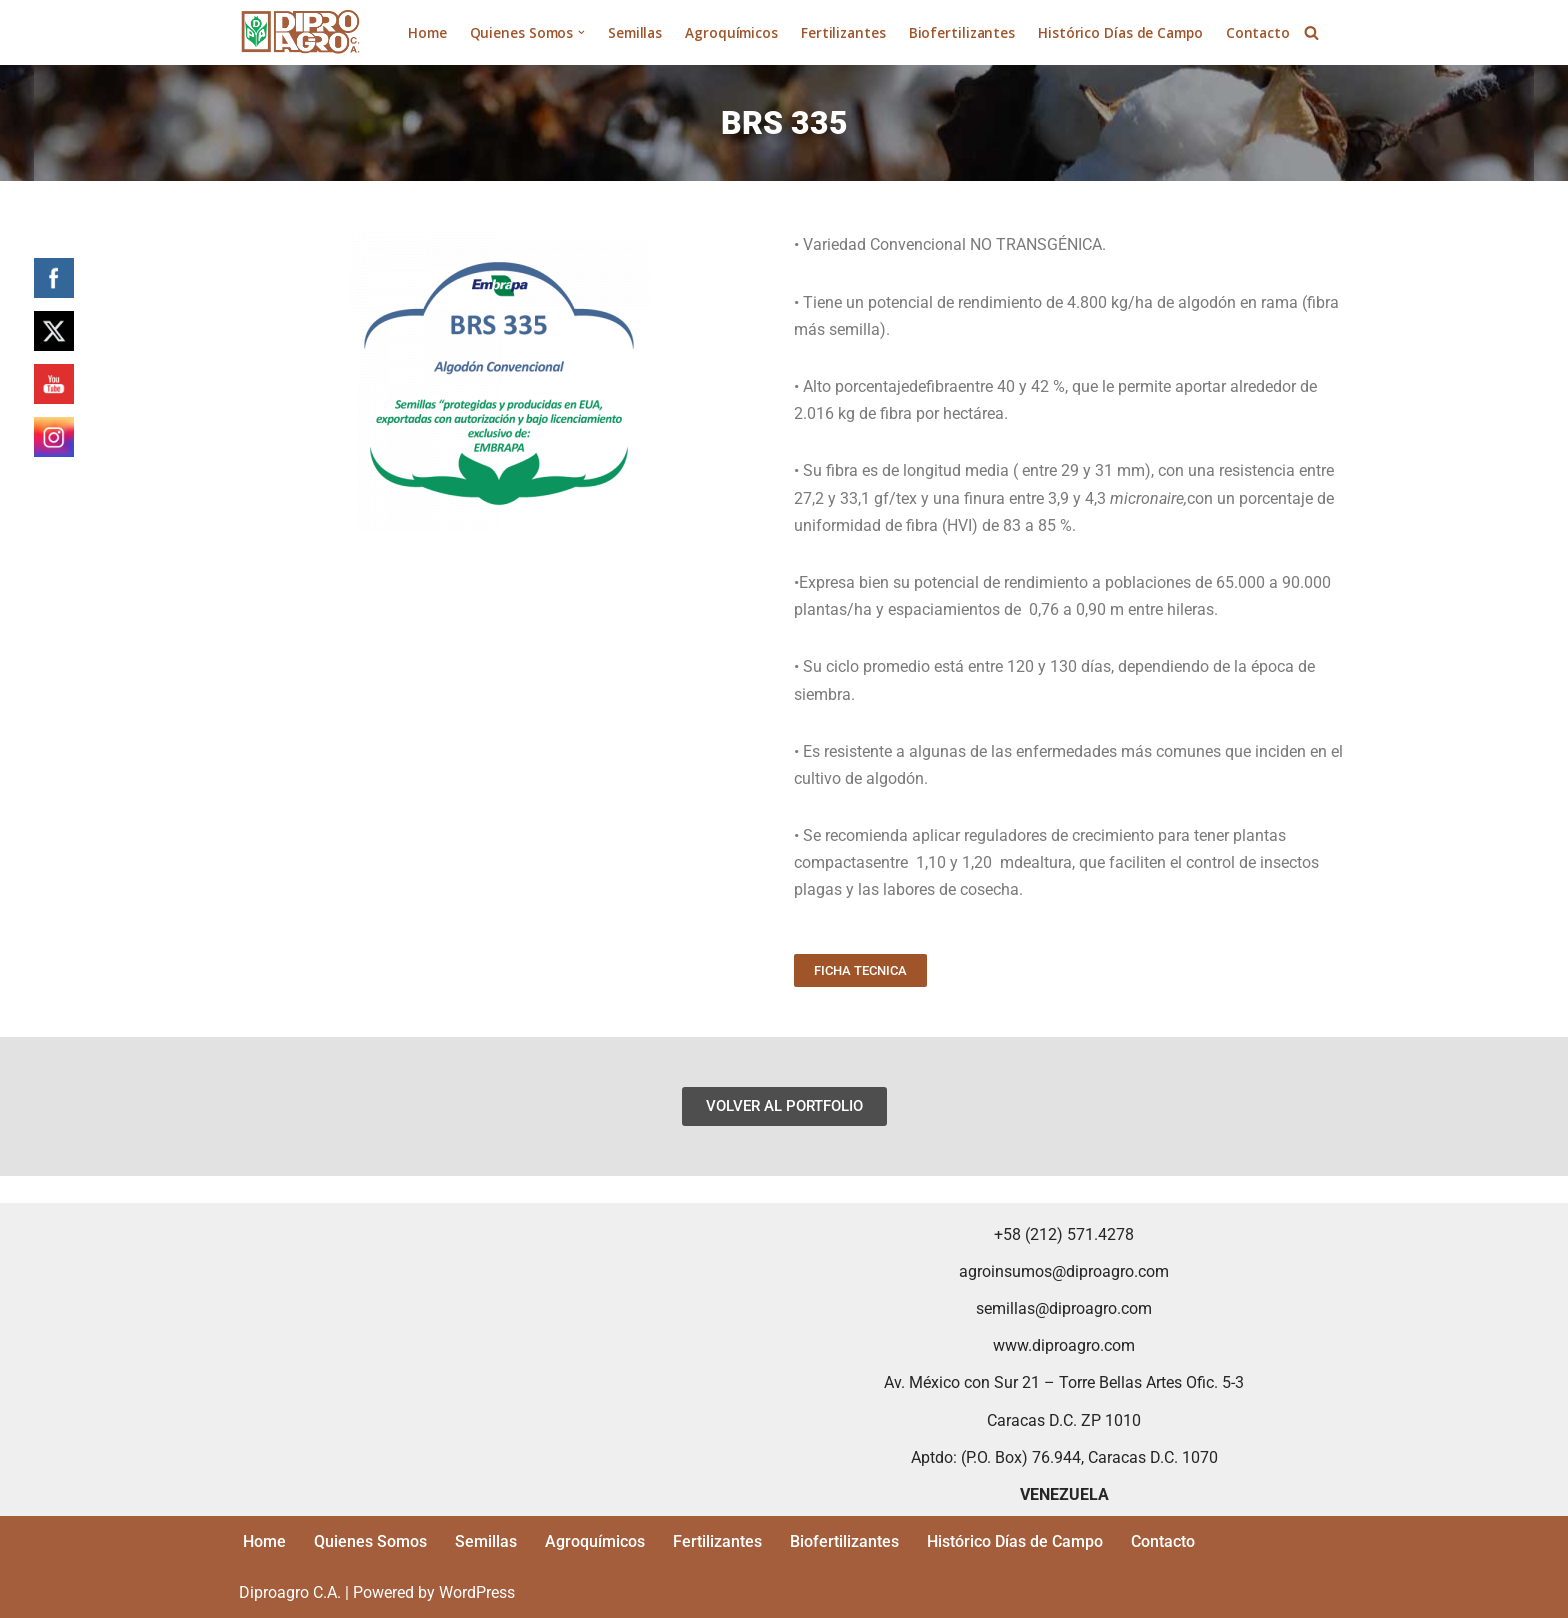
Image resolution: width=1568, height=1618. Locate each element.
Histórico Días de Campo (1120, 32)
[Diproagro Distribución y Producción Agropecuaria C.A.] (301, 32)
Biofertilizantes (962, 32)
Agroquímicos (731, 32)
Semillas (635, 32)
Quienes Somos (370, 1541)
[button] (581, 32)
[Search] (1311, 32)
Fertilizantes (843, 32)
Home (427, 32)
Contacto (1258, 32)
